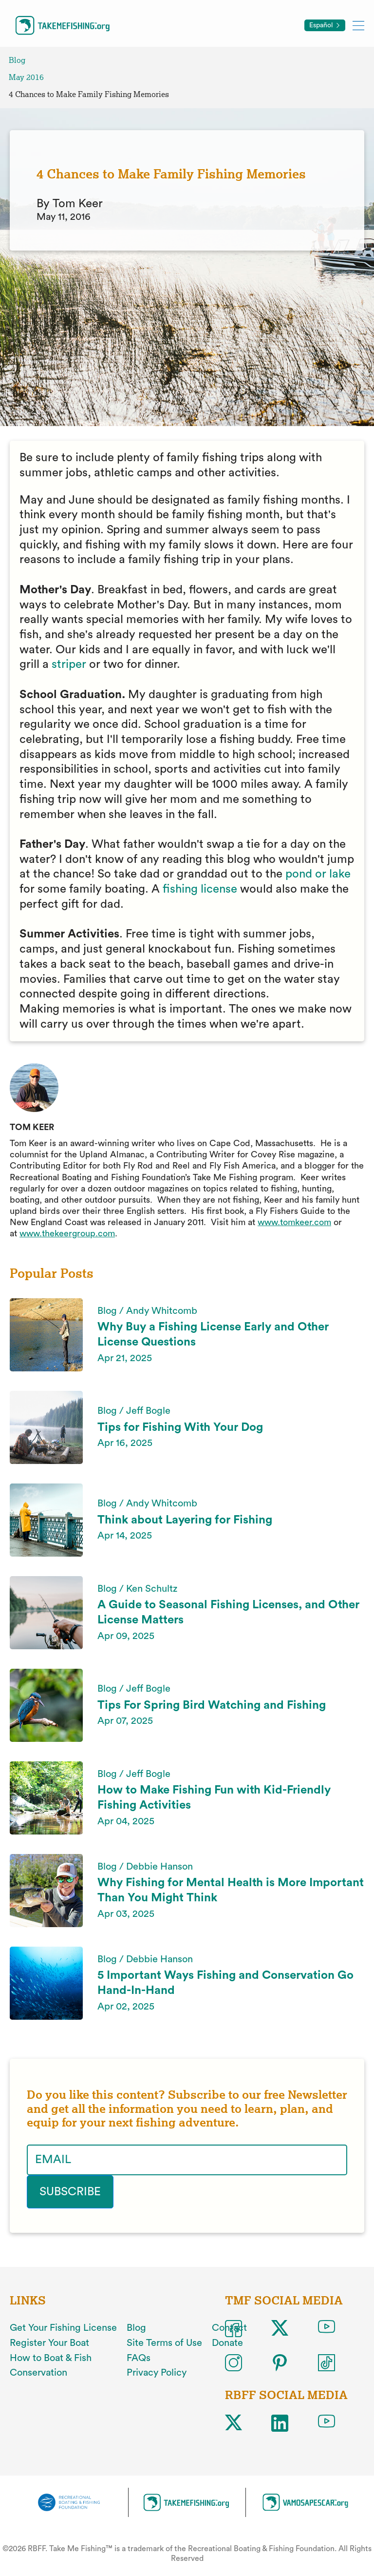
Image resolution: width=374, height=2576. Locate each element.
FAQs (138, 2358)
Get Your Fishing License (63, 2328)
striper (69, 664)
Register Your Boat (49, 2343)
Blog (17, 60)
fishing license (200, 889)
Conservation (38, 2373)
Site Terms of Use (164, 2343)
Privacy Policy (157, 2373)
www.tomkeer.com (294, 1222)
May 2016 (26, 77)
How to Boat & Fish (51, 2358)
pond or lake (318, 874)
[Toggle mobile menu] (358, 25)
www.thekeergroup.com (67, 1233)
